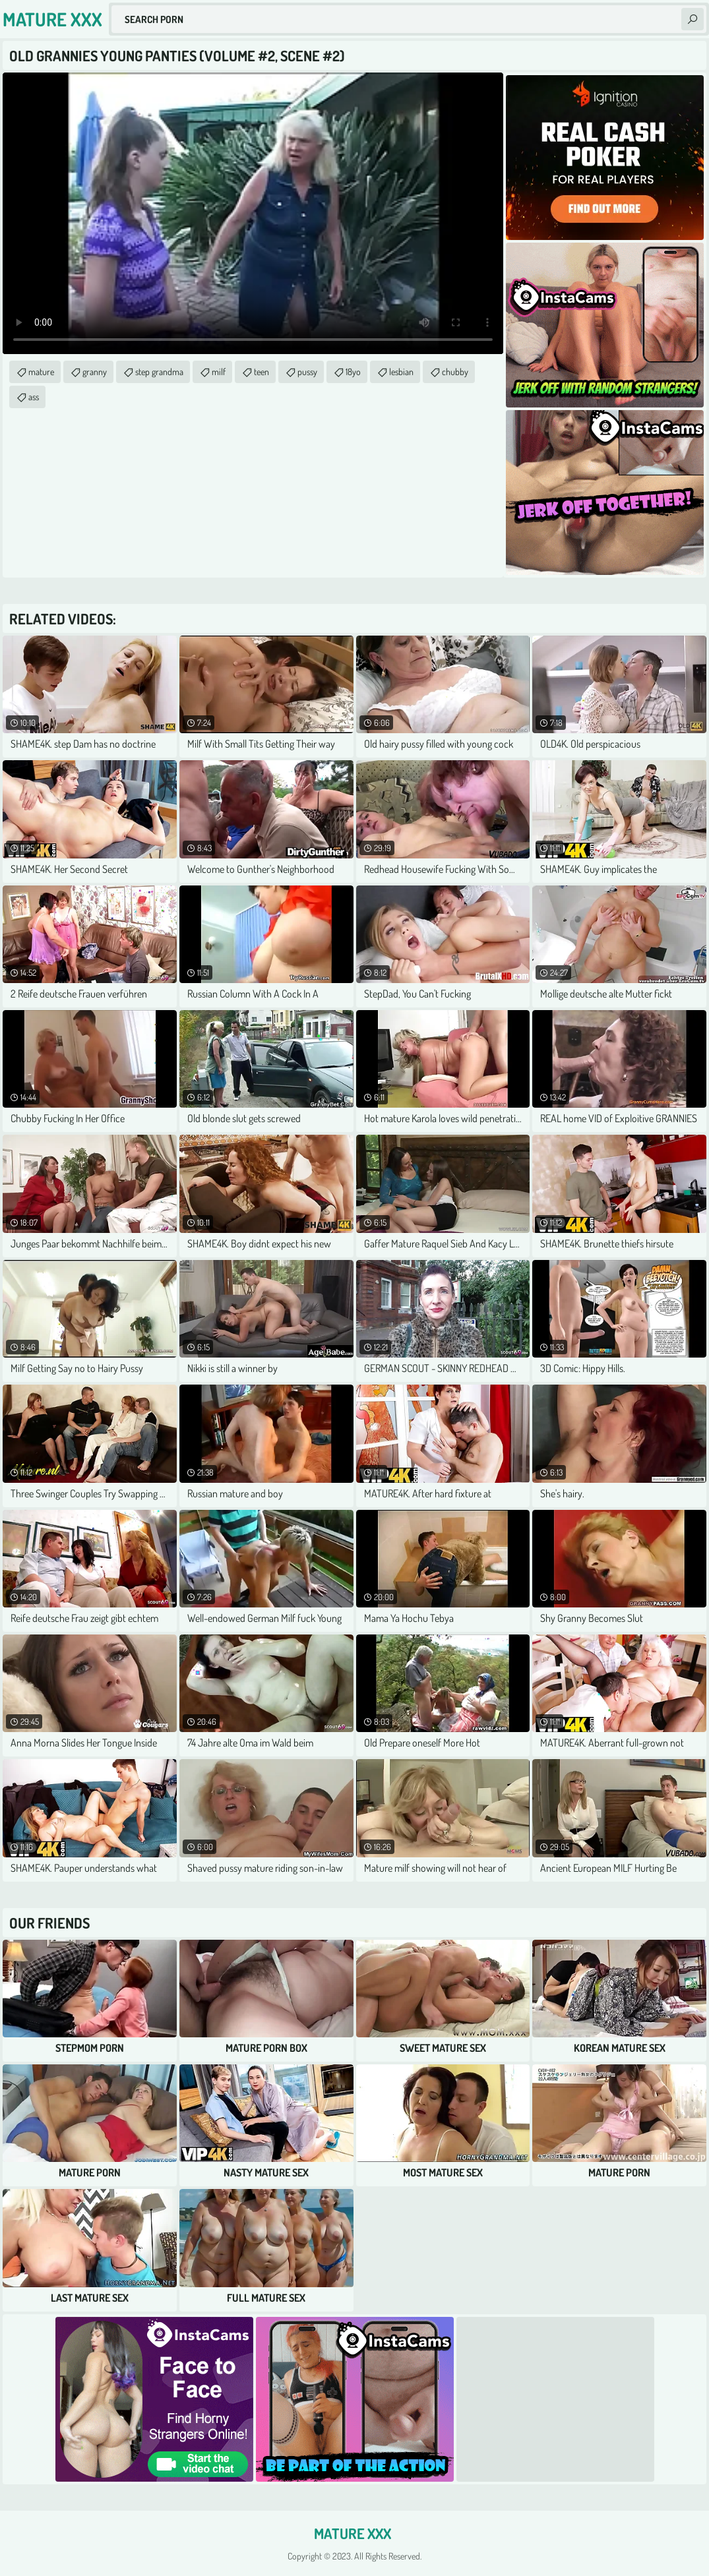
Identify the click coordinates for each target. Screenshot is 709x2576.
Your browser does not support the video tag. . (253, 213)
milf (219, 371)
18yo (353, 371)
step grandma (159, 371)
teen (261, 371)
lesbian (401, 371)
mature (41, 371)
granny (94, 371)
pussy (307, 371)
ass (33, 396)
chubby (455, 371)
